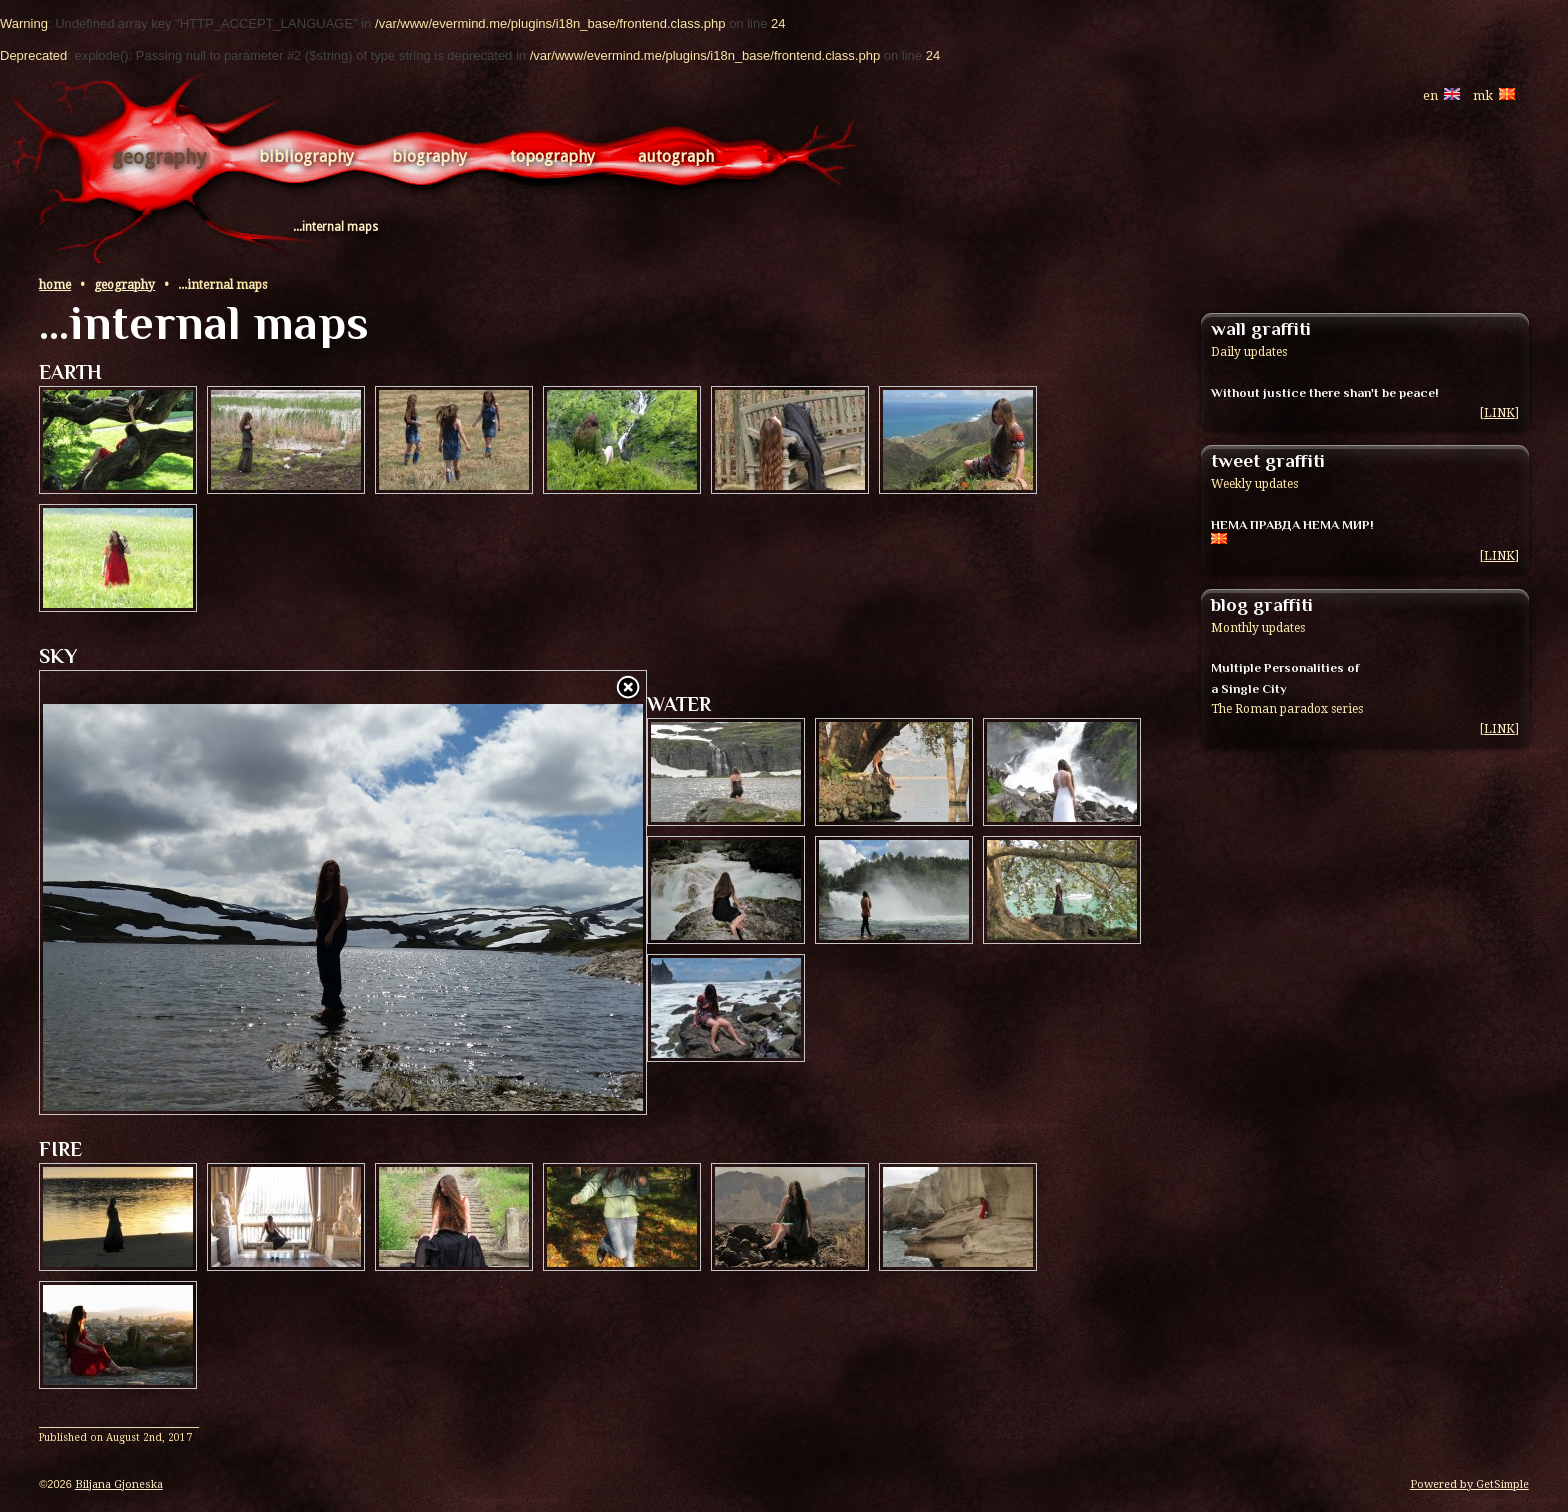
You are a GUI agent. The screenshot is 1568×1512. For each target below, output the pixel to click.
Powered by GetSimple (1469, 1484)
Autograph (676, 156)
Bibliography (306, 156)
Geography (159, 157)
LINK (1499, 413)
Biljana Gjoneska (119, 1484)
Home (55, 285)
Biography (429, 156)
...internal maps (335, 227)
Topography (552, 156)
